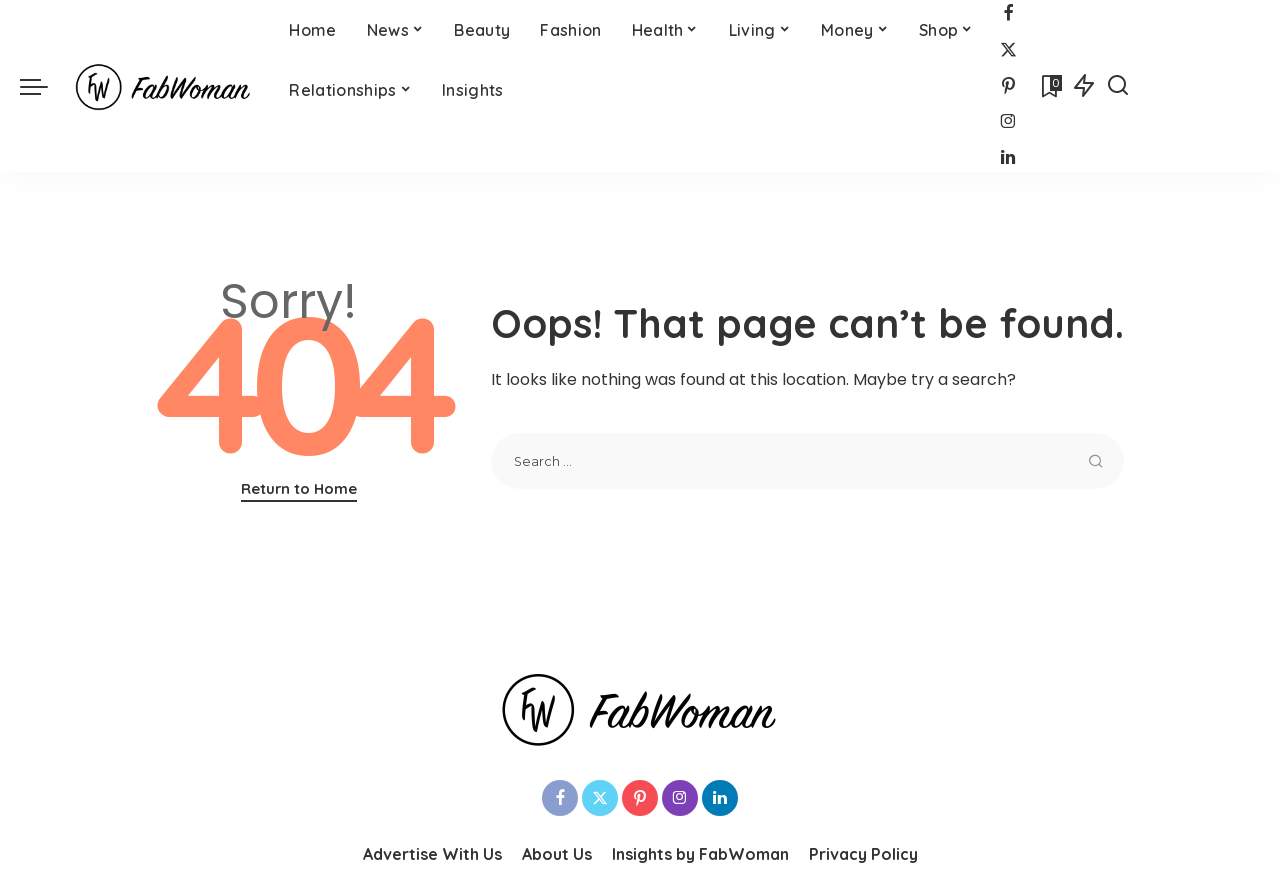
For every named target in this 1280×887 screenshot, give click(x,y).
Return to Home (299, 488)
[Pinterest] (1008, 86)
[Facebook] (1008, 14)
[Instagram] (1008, 122)
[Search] (1118, 86)
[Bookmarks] (1050, 86)
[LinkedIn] (1008, 158)
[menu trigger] (44, 86)
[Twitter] (1008, 50)
